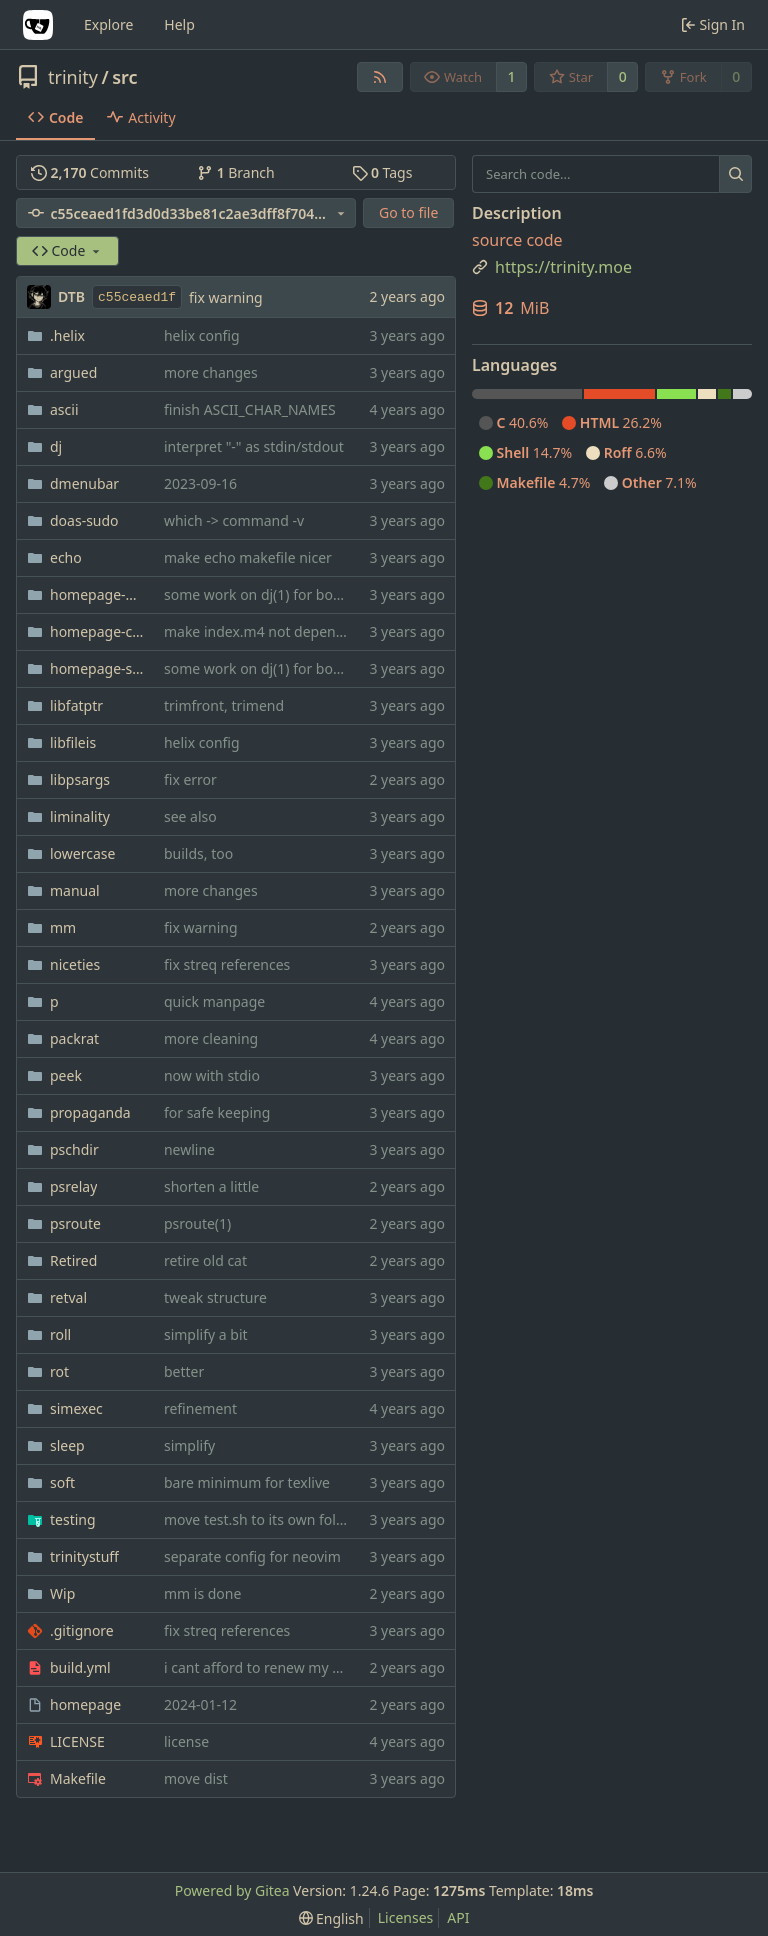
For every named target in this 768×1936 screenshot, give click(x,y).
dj (56, 446)
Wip (62, 1593)
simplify (189, 1445)
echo (66, 557)
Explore (108, 24)
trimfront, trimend (224, 705)
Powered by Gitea (232, 1890)
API (458, 1917)
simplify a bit (206, 1334)
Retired (73, 1260)
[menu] (331, 1918)
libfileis (73, 742)
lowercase (82, 853)
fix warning (226, 297)
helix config (202, 335)
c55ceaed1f (137, 297)
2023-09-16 (200, 483)
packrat (74, 1038)
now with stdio (212, 1075)
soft (62, 1482)
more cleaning (211, 1038)
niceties (75, 964)
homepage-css (97, 631)
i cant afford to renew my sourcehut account (309, 1667)
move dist (196, 1778)
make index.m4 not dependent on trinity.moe (313, 631)
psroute (75, 1223)
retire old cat (205, 1260)
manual (75, 890)
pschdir (74, 1149)
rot (59, 1371)
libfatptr (76, 705)
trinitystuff (84, 1556)
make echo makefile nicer (248, 557)
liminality (80, 816)
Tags (382, 172)
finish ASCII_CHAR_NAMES (250, 409)
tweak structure (215, 1297)
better (184, 1371)
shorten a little (211, 1186)
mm (63, 927)
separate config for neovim (252, 1556)
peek (66, 1075)
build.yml (80, 1667)
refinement (200, 1408)
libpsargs (80, 779)
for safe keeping (217, 1112)
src (124, 77)
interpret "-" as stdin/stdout (254, 446)
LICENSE (77, 1741)
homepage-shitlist (97, 668)
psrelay (73, 1186)
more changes (211, 372)
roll (60, 1334)
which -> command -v (234, 520)
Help (179, 24)
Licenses (406, 1917)
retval (68, 1297)
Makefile (78, 1778)
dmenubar (84, 483)
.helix (67, 335)
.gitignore (82, 1630)
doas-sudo (84, 520)
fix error (190, 779)
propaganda (90, 1112)
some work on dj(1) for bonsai (262, 594)
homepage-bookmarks (97, 594)
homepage (85, 1704)
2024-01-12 (200, 1704)
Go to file (408, 212)
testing (73, 1519)
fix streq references (227, 964)
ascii (64, 409)
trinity (73, 77)
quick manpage (214, 1001)
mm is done (202, 1593)
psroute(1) (197, 1223)
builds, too (198, 853)
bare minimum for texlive (247, 1482)
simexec (76, 1408)
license (186, 1741)
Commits (90, 172)
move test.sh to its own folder (261, 1519)
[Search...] (735, 174)
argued (73, 372)
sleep (67, 1445)
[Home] (38, 25)
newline (189, 1149)
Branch (236, 172)
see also (190, 816)
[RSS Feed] (380, 77)
